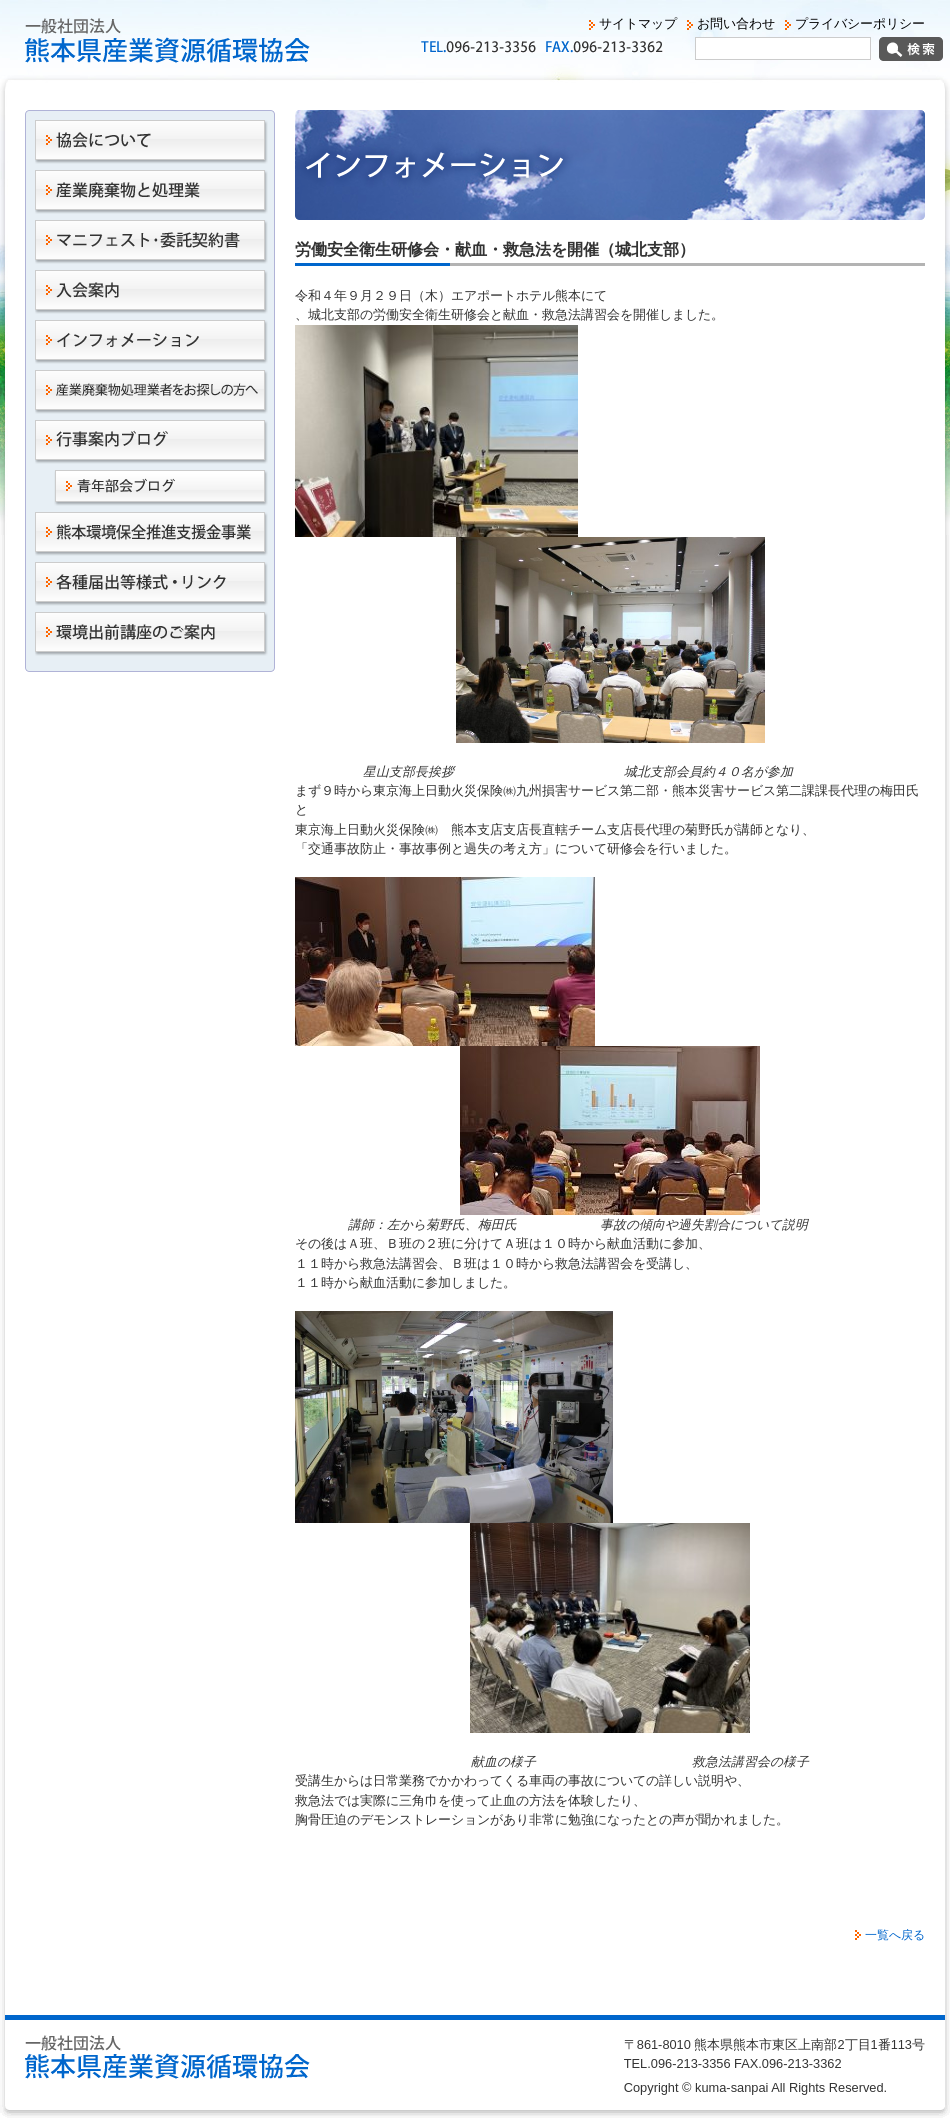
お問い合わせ (736, 23)
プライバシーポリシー (860, 23)
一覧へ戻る (895, 1935)
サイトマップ (638, 23)
